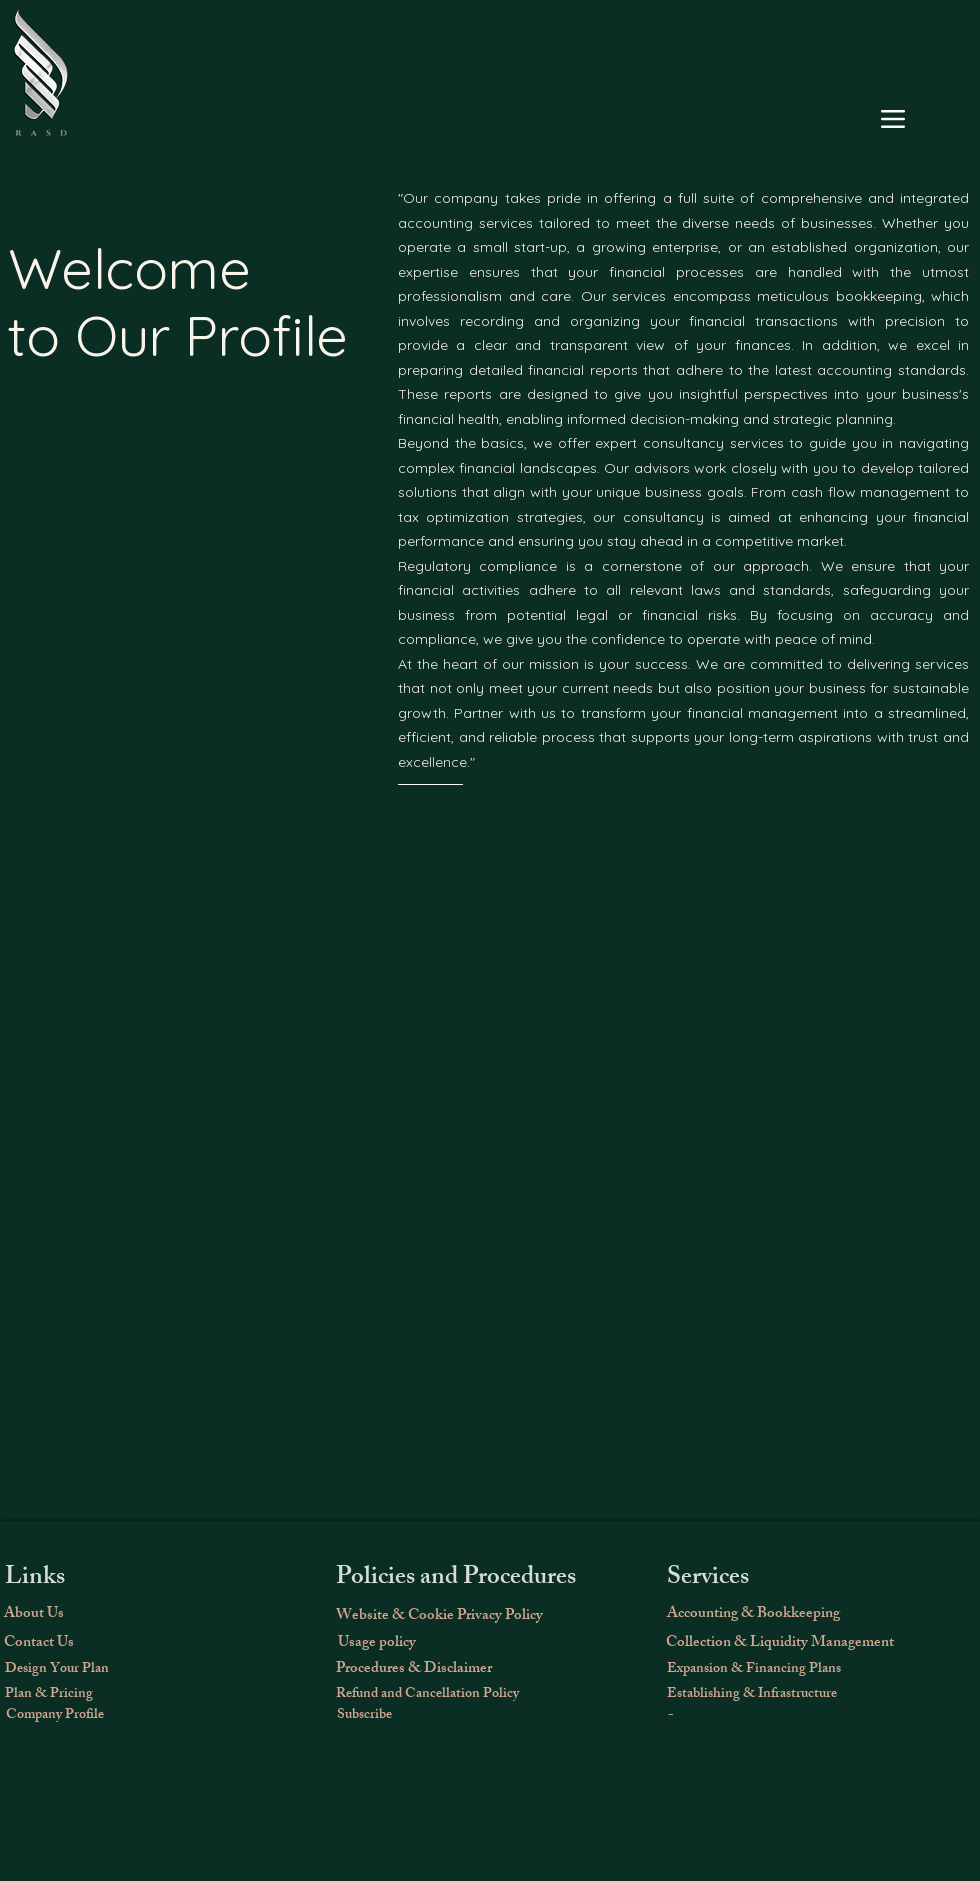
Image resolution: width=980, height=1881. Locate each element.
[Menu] (893, 119)
